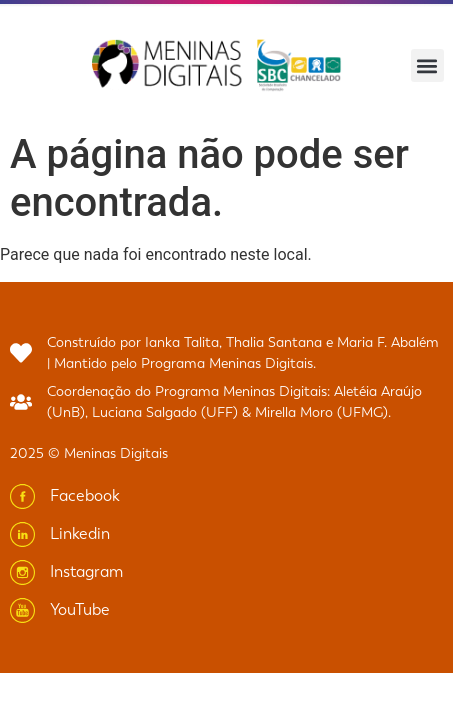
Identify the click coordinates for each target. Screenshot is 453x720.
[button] (427, 65)
